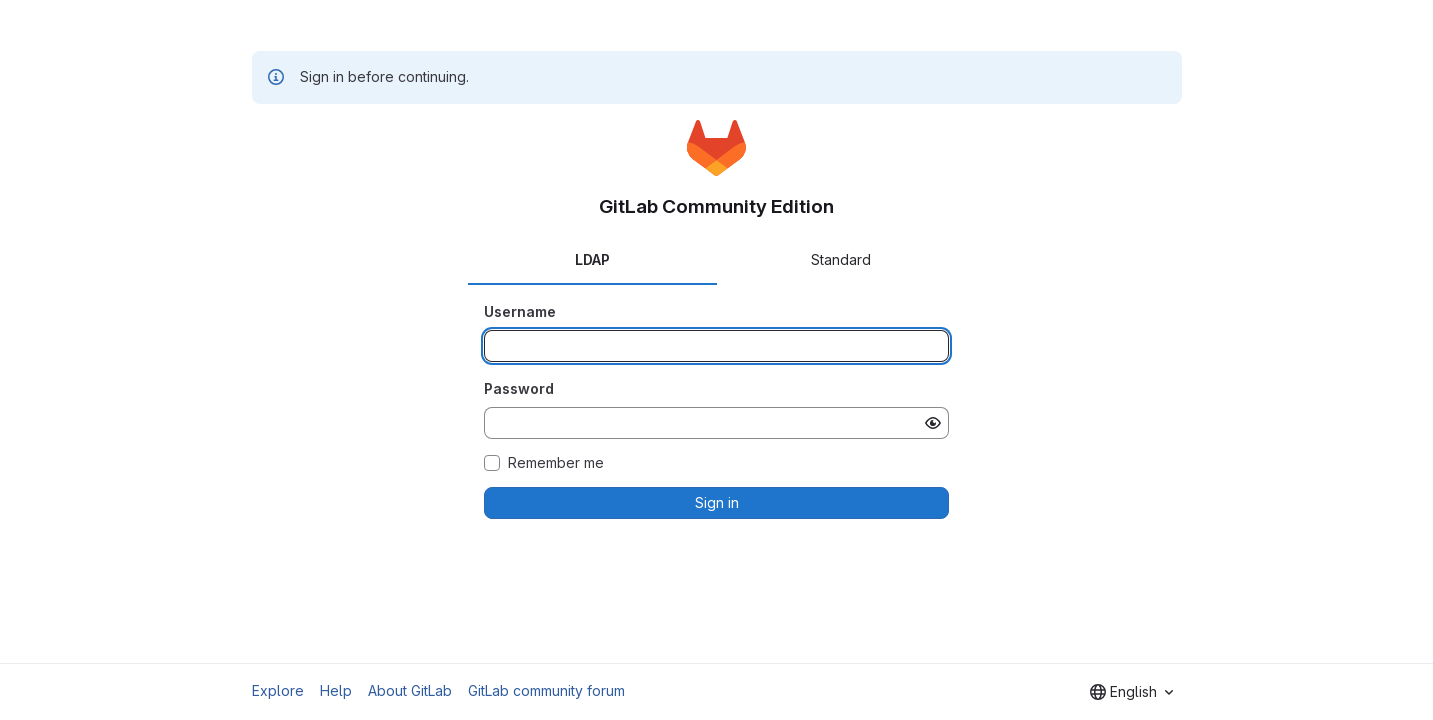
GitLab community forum (546, 690)
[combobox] (1131, 692)
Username (520, 311)
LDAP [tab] (592, 259)
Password (519, 388)
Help (336, 690)
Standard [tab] (841, 259)
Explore (278, 690)
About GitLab (410, 690)
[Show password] (933, 423)
